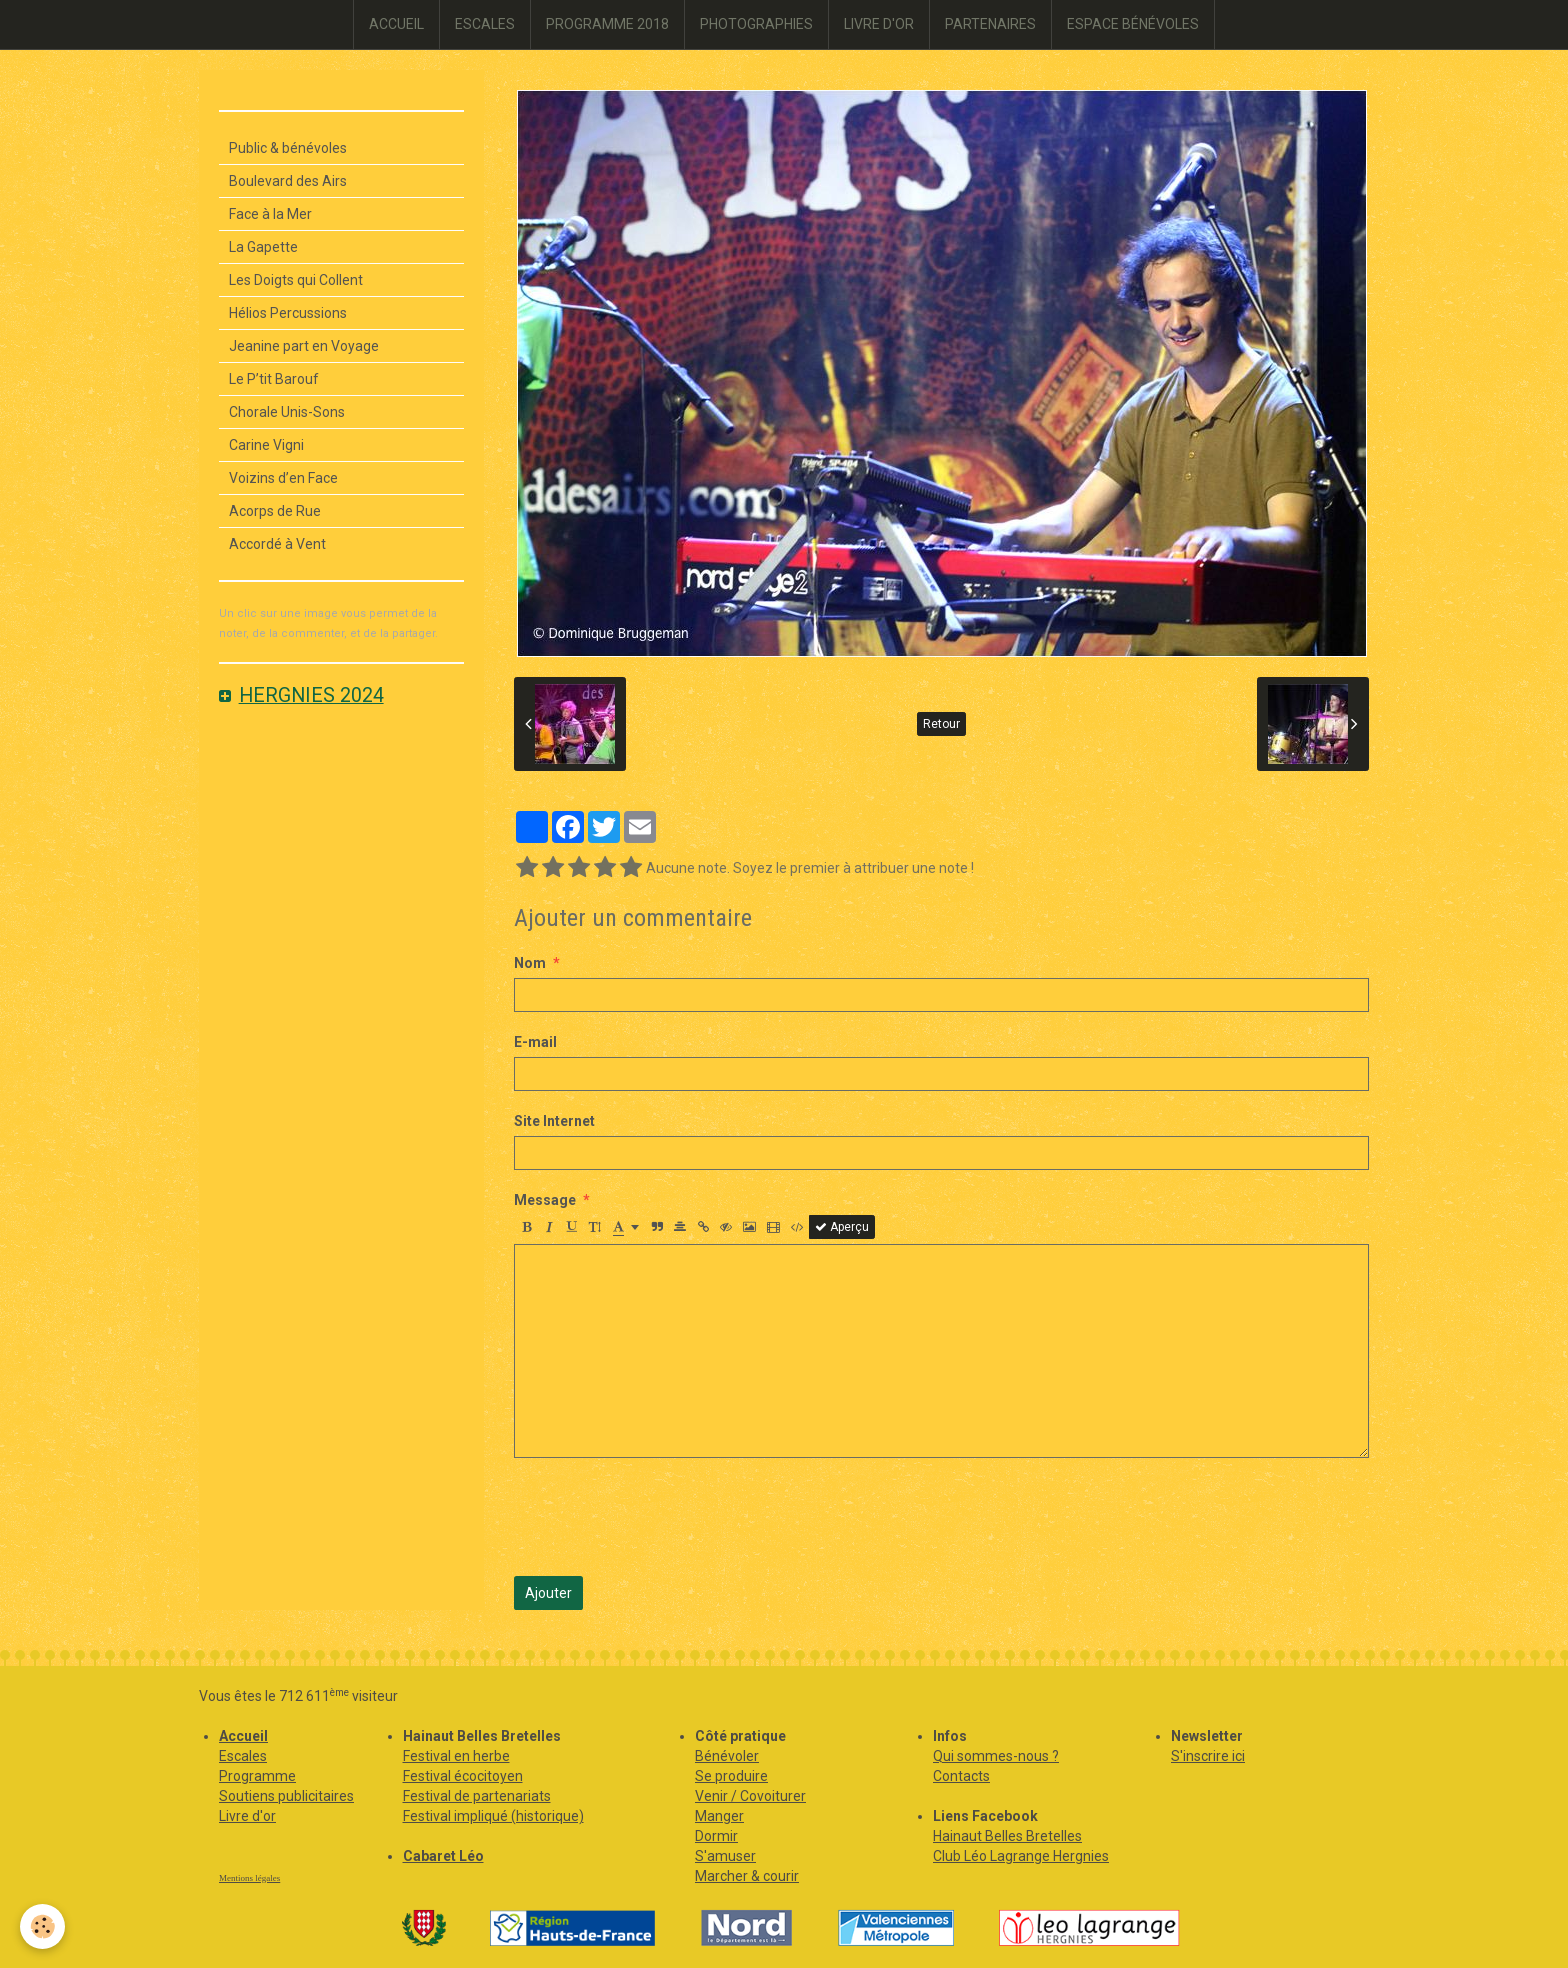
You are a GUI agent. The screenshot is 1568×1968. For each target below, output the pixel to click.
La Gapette (263, 247)
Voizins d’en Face (283, 478)
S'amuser (725, 1856)
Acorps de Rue (275, 511)
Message (545, 1200)
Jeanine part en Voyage (304, 346)
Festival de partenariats (477, 1796)
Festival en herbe (456, 1756)
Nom (530, 963)
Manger (719, 1816)
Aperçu (842, 1227)
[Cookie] (42, 1926)
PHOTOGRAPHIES (756, 24)
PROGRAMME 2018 (607, 24)
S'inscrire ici (1208, 1756)
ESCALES (485, 24)
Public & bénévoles (288, 148)
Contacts (961, 1776)
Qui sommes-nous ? (996, 1756)
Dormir (716, 1836)
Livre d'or (247, 1816)
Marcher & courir (747, 1876)
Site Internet (554, 1121)
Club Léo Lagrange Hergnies (1021, 1856)
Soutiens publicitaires (286, 1796)
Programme (257, 1776)
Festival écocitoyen (463, 1776)
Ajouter (548, 1593)
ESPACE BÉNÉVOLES (1133, 24)
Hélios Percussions (288, 313)
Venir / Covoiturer (750, 1796)
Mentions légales (249, 1878)
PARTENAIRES (990, 24)
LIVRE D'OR (879, 24)
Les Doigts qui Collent (296, 280)
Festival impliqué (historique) (493, 1816)
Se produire (731, 1776)
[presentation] (666, 1517)
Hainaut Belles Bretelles (1007, 1836)
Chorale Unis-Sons (287, 412)
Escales (243, 1756)
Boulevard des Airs (288, 181)
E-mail (535, 1042)
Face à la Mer (270, 214)
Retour (941, 724)
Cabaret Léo (443, 1856)
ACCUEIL (396, 24)
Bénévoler (727, 1756)
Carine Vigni (266, 445)
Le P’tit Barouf (274, 379)
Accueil (243, 1736)
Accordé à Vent (277, 544)
